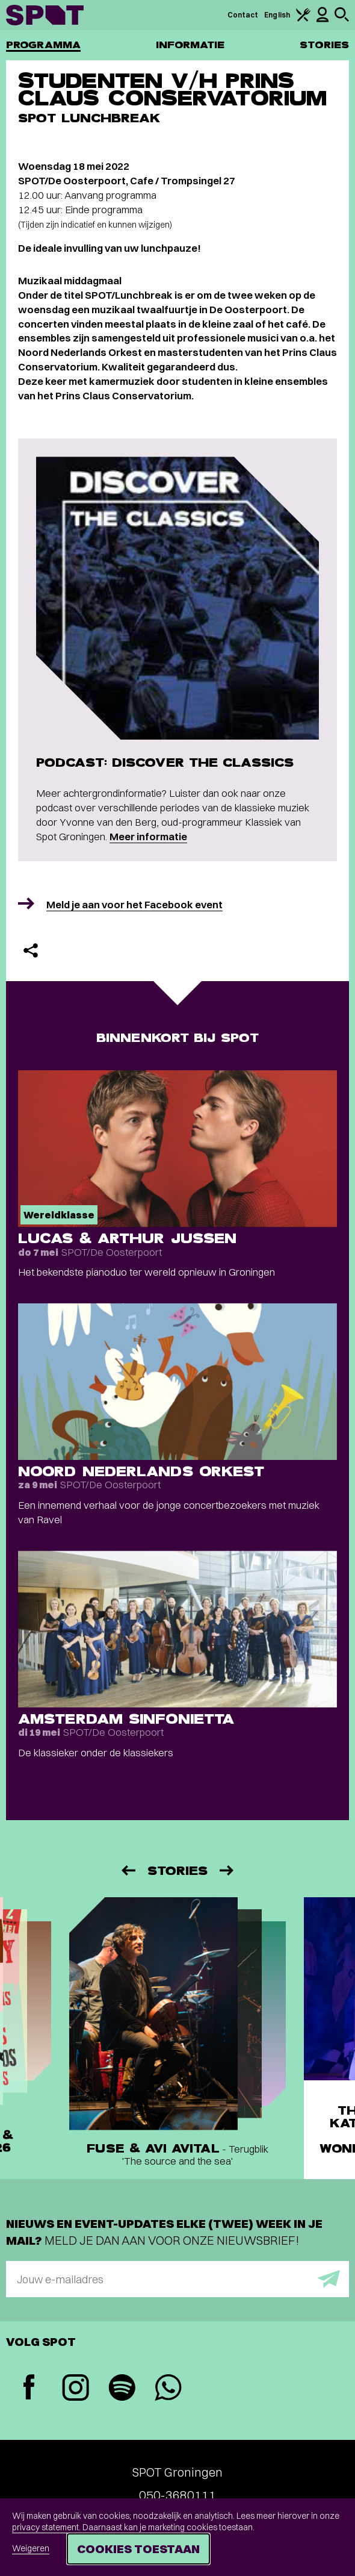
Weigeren (30, 2548)
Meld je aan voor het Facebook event (134, 904)
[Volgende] (227, 1870)
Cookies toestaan (138, 2548)
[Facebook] (29, 2388)
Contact (243, 14)
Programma (43, 45)
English (277, 14)
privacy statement (45, 2527)
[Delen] (30, 950)
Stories (324, 45)
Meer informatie (148, 836)
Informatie (190, 45)
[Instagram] (75, 2389)
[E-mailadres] (177, 2279)
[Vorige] (127, 1870)
